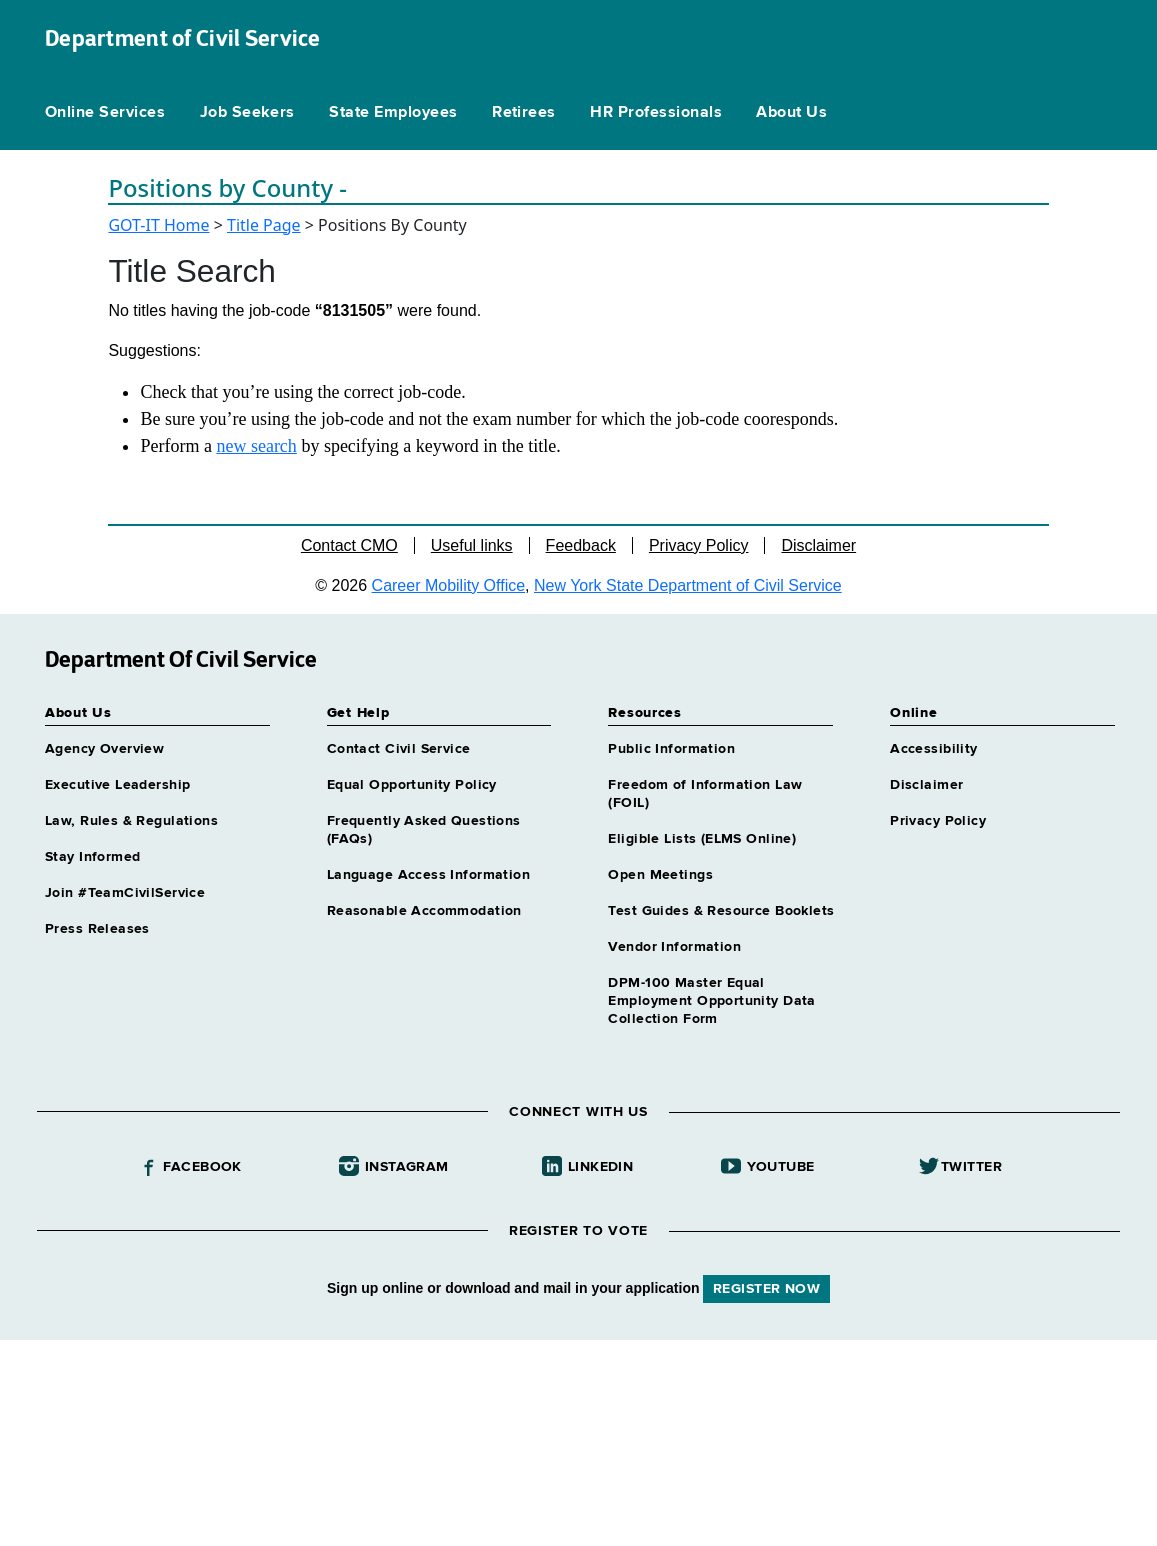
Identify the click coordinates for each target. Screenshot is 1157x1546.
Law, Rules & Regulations (131, 821)
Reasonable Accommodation (424, 911)
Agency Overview (104, 749)
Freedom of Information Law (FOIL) (705, 794)
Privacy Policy (699, 545)
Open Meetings (660, 875)
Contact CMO (349, 545)
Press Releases (97, 929)
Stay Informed (92, 857)
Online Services (105, 113)
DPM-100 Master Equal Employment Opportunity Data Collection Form (711, 1001)
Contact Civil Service (399, 749)
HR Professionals (656, 113)
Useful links (472, 545)
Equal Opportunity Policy (412, 785)
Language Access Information (428, 875)
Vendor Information (674, 947)
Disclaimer (818, 545)
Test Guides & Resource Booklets (721, 911)
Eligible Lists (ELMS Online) (702, 839)
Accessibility (933, 749)
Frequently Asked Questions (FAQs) (424, 830)
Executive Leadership (117, 785)
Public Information (671, 749)
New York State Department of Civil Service (688, 585)
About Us (791, 113)
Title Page (264, 225)
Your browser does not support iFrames (578, 1440)
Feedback (581, 545)
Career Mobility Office (449, 585)
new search (256, 446)
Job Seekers (247, 113)
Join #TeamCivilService (125, 893)
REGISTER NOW (766, 1289)
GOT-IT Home (158, 225)
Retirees (524, 113)
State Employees (393, 113)
